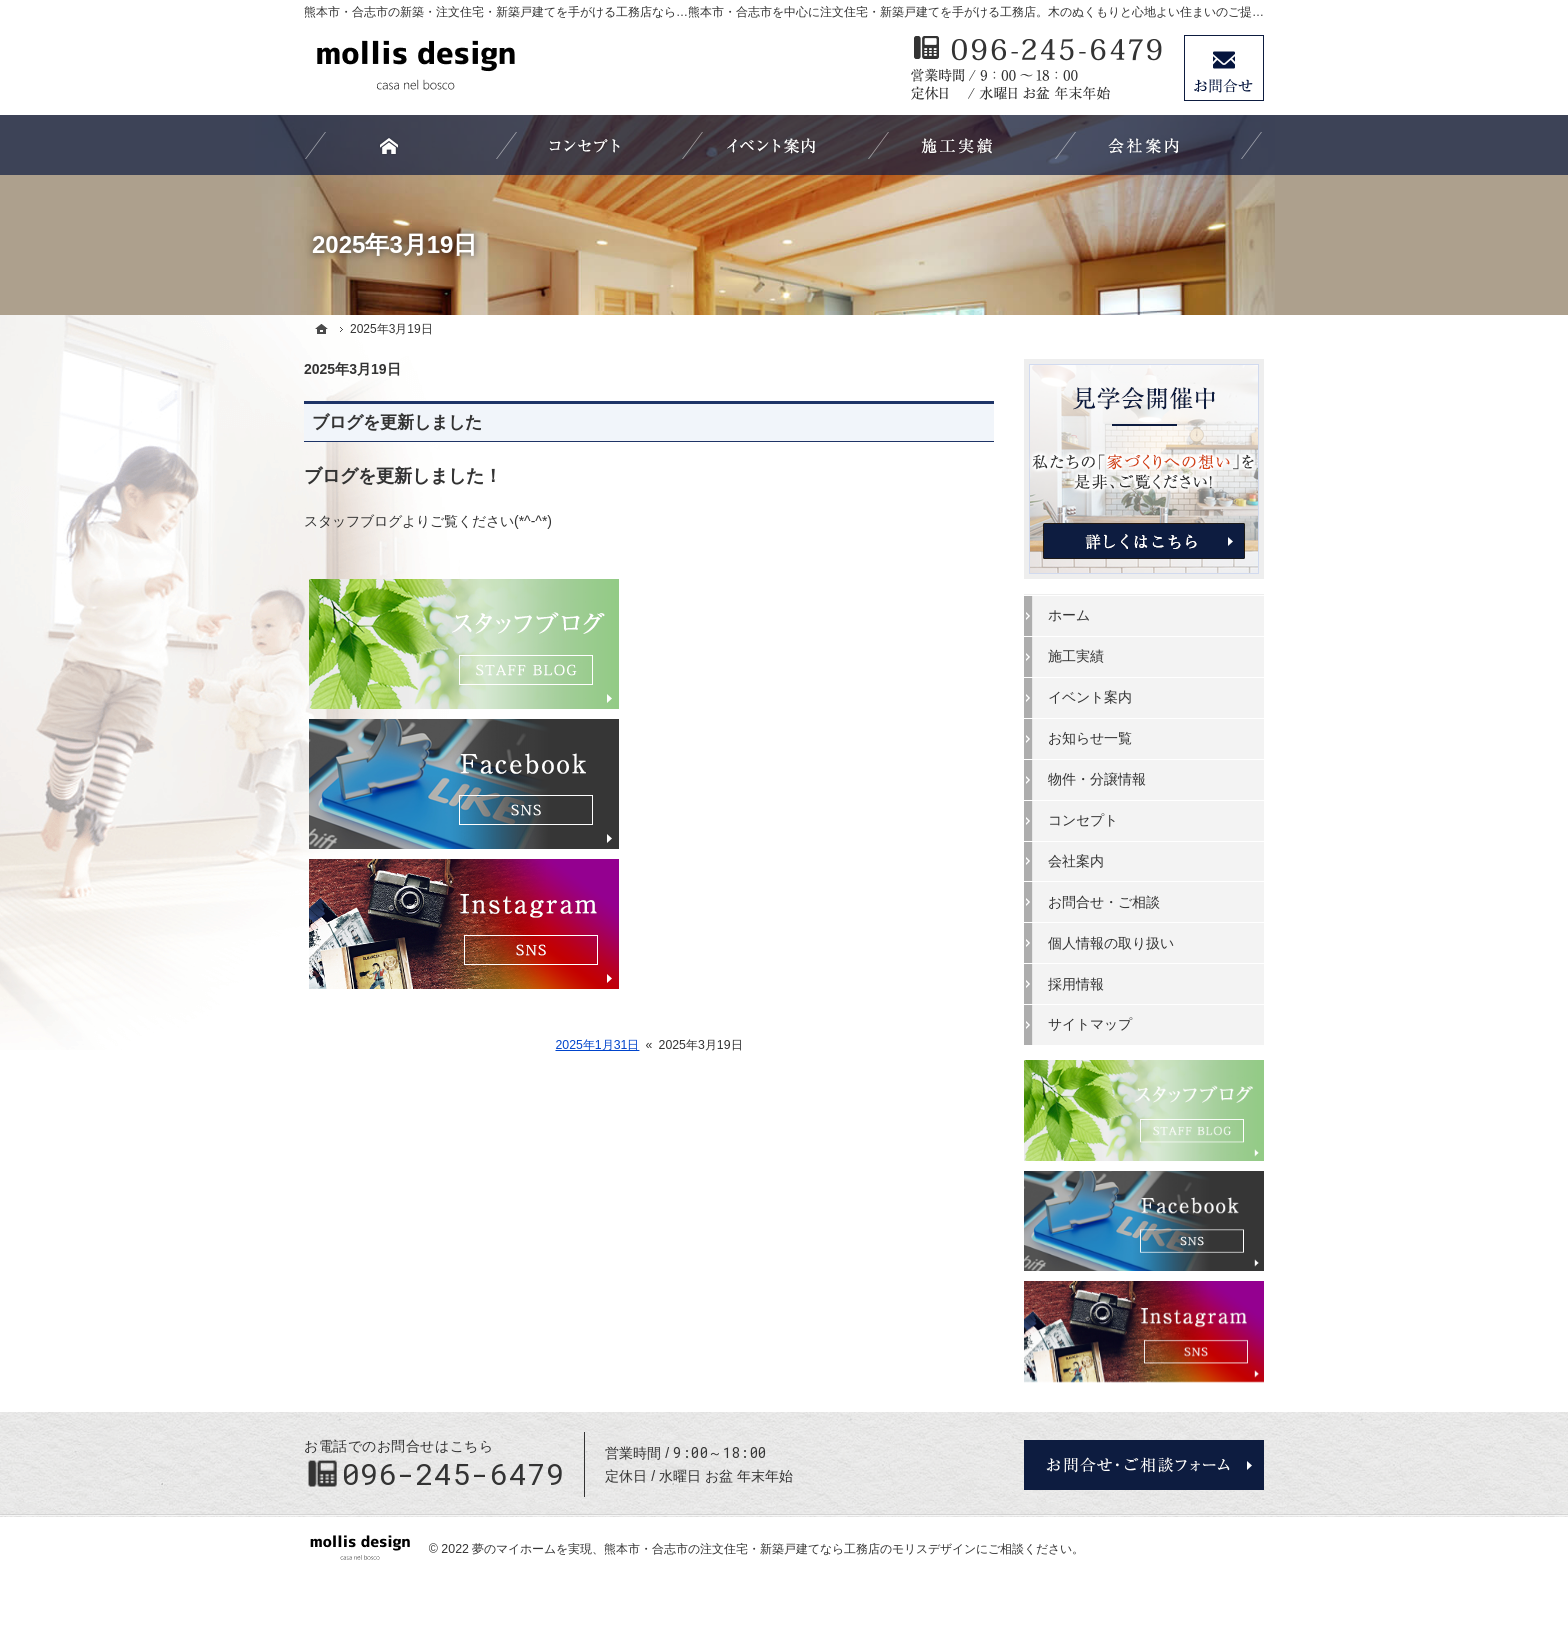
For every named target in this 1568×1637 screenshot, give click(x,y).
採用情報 (1076, 984)
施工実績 (1076, 656)
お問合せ (1224, 68)
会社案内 (1076, 861)
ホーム (1069, 615)
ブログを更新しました (397, 422)
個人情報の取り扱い (1111, 943)
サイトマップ (1090, 1024)
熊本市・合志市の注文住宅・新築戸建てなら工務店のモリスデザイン (790, 1549)
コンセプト (1083, 820)
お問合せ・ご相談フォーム (1144, 1465)
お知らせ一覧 (1090, 738)
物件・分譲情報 (1097, 779)
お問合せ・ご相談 (1104, 902)
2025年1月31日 (597, 1045)
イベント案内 (1090, 697)
